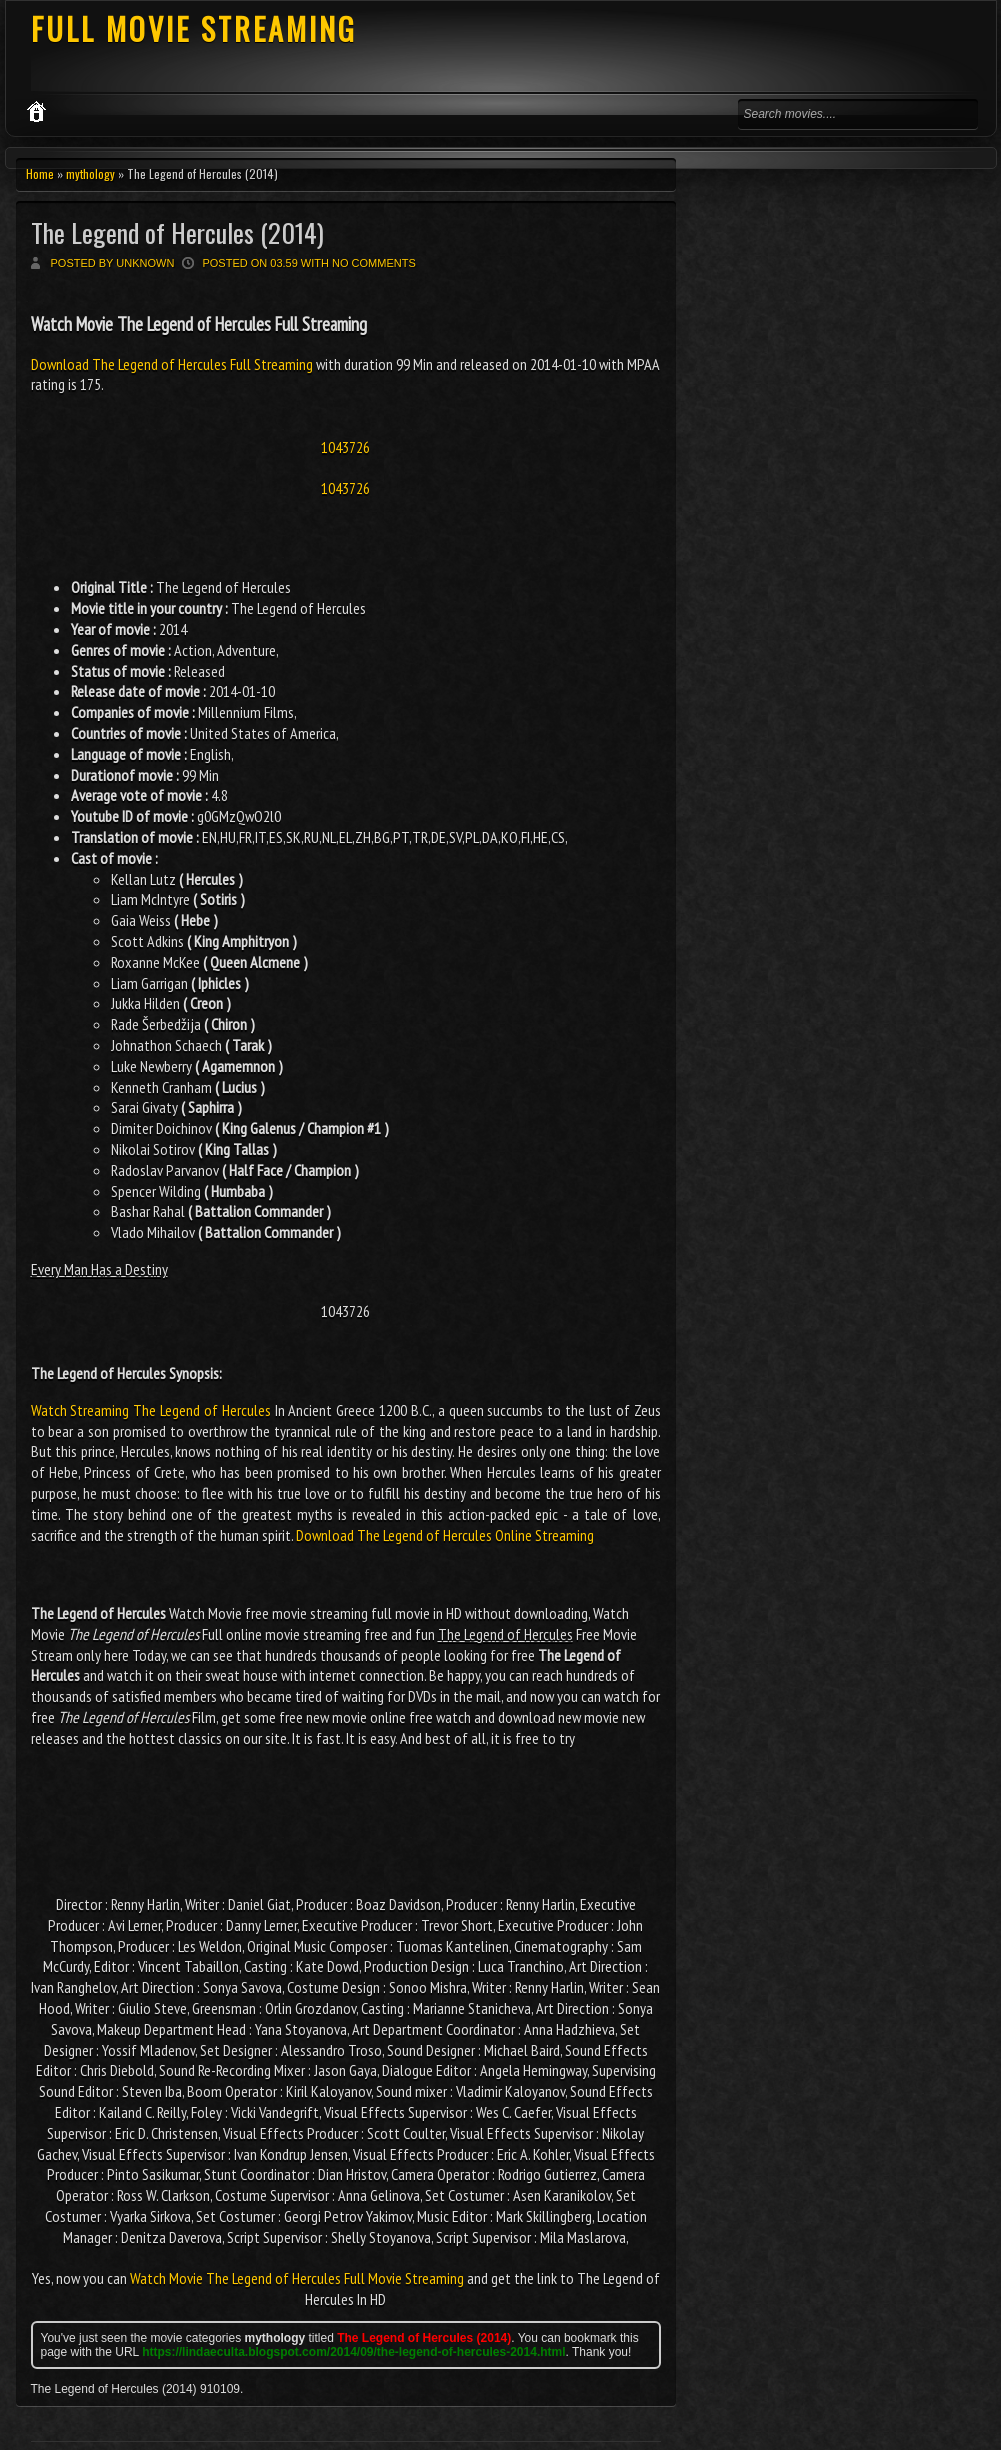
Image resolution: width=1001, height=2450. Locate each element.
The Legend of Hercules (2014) (177, 232)
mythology (90, 173)
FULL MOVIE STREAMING (194, 28)
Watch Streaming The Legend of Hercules (151, 1410)
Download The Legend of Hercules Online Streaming (445, 1535)
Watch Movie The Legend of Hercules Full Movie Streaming (297, 2278)
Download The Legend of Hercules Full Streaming (173, 364)
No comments (374, 263)
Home (40, 173)
